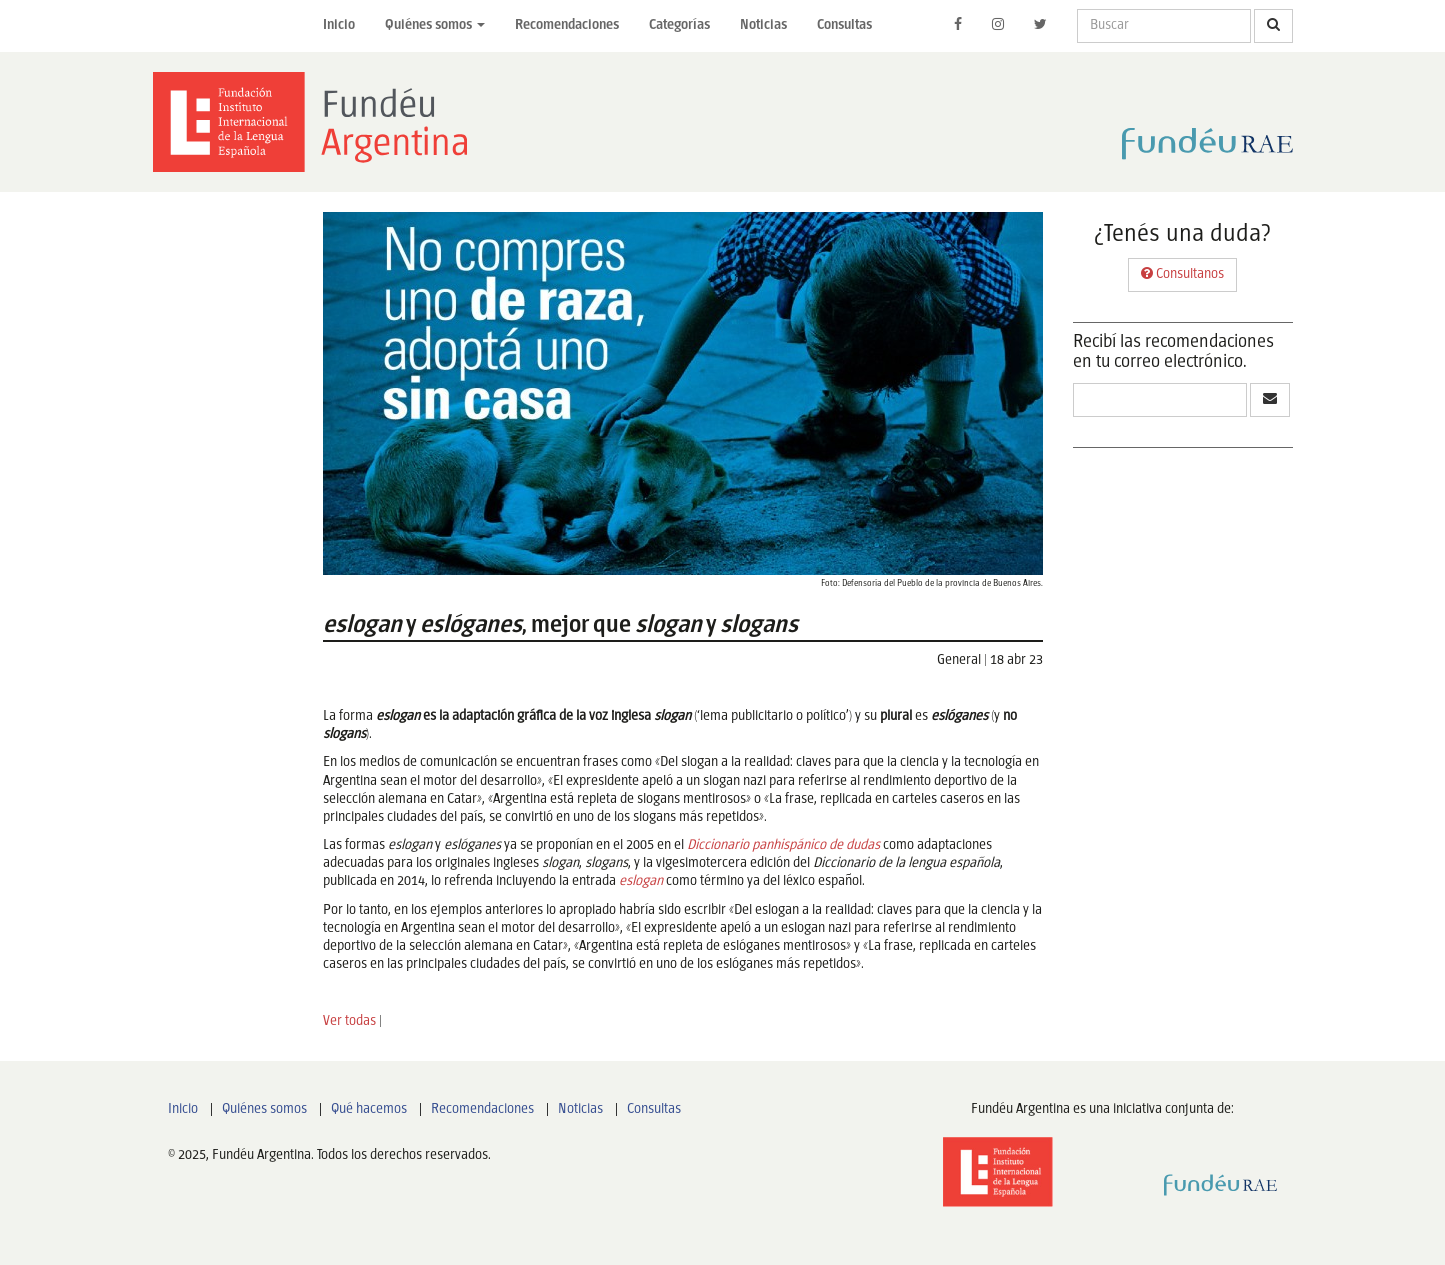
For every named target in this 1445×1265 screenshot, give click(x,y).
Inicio (339, 25)
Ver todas (349, 1021)
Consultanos (1182, 273)
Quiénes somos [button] (435, 25)
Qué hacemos (369, 1109)
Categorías (679, 25)
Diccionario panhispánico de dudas (783, 845)
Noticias (763, 25)
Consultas (844, 25)
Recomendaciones (567, 25)
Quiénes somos (264, 1109)
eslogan (641, 881)
